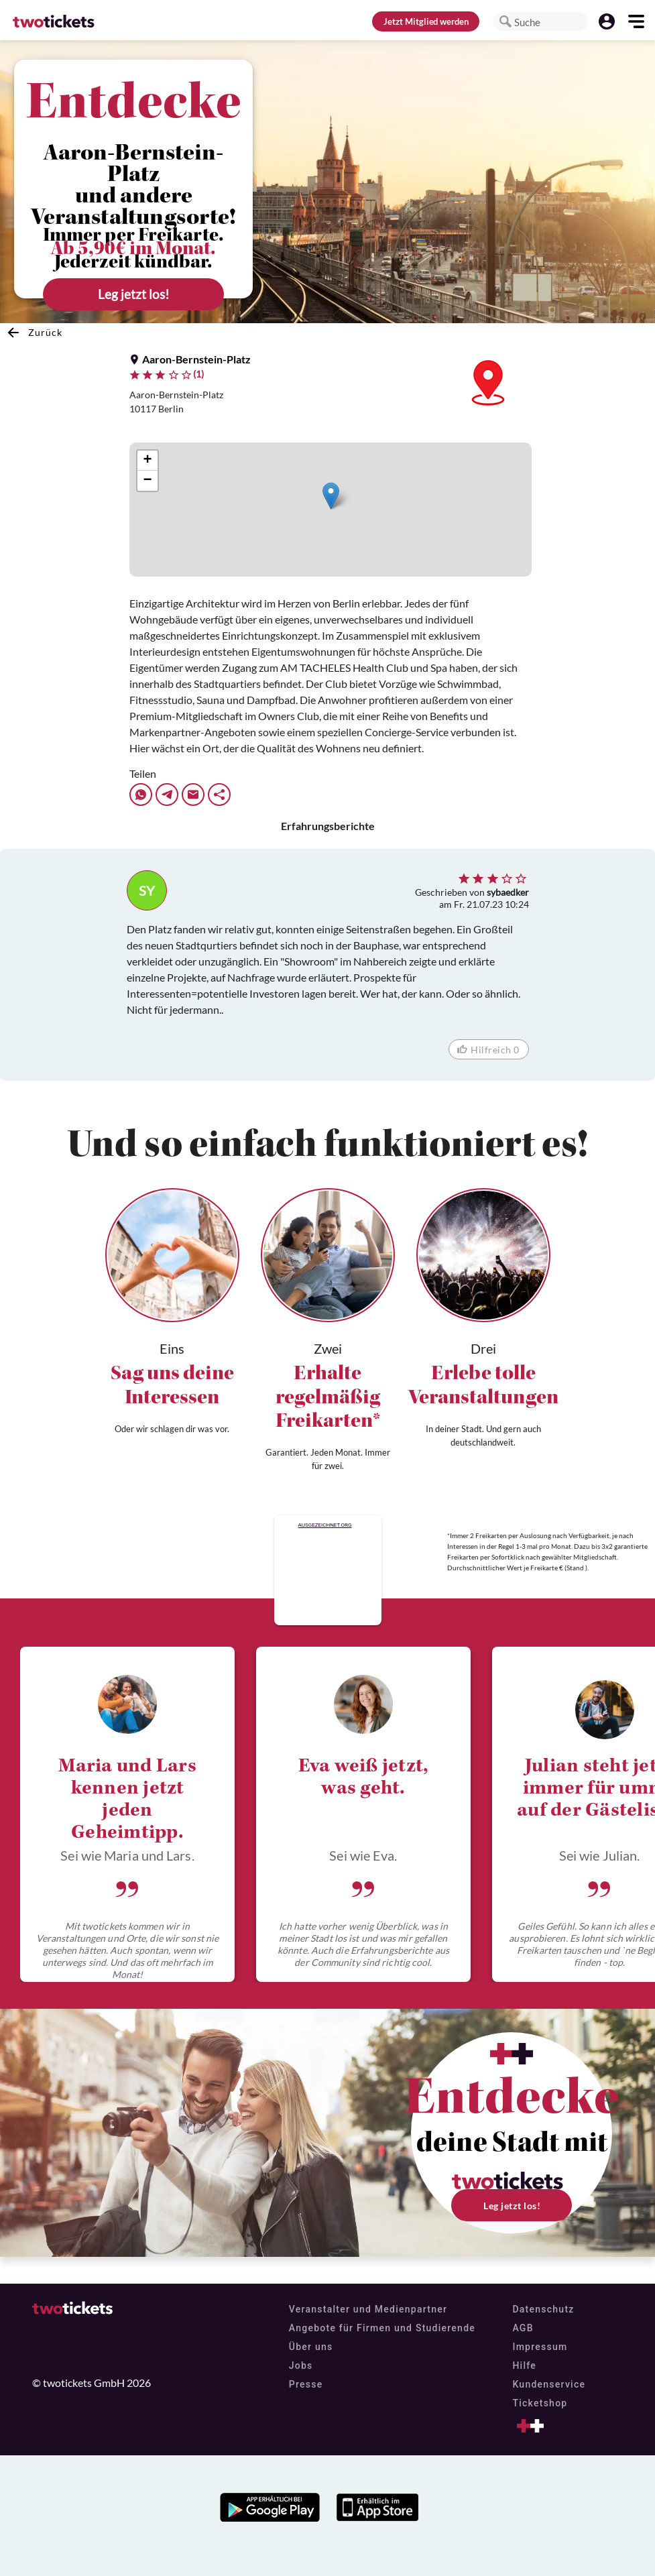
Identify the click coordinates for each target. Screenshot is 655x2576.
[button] (505, 21)
